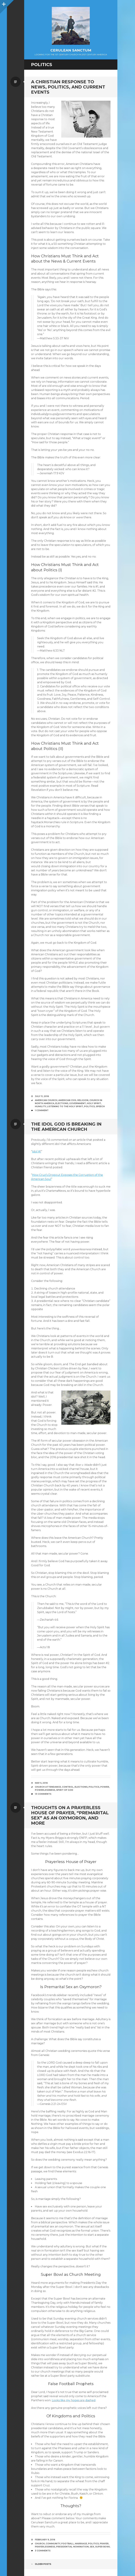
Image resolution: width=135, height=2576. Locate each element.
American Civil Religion (73, 1100)
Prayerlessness (45, 2546)
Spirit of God (64, 1790)
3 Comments (42, 2550)
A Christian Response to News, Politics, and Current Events (68, 87)
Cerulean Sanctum (70, 50)
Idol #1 (36, 1151)
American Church (46, 1100)
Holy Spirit (94, 1103)
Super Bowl (102, 2546)
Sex (92, 2546)
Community (53, 2543)
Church (40, 2543)
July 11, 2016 (42, 1096)
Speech (100, 1106)
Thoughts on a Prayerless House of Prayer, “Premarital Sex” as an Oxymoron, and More (70, 1815)
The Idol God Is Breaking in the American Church (66, 1126)
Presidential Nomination (72, 2546)
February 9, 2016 (45, 2539)
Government (77, 1103)
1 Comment (42, 1110)
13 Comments (43, 1794)
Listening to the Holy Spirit (65, 1106)
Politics (89, 1106)
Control (68, 1787)
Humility (40, 1106)
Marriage (81, 2543)
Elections (61, 1103)
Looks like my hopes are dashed (73, 2400)
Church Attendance (48, 1787)
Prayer (104, 2543)
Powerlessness (45, 1790)
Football (67, 2543)
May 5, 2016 (41, 1783)
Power (104, 1787)
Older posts (41, 2564)
